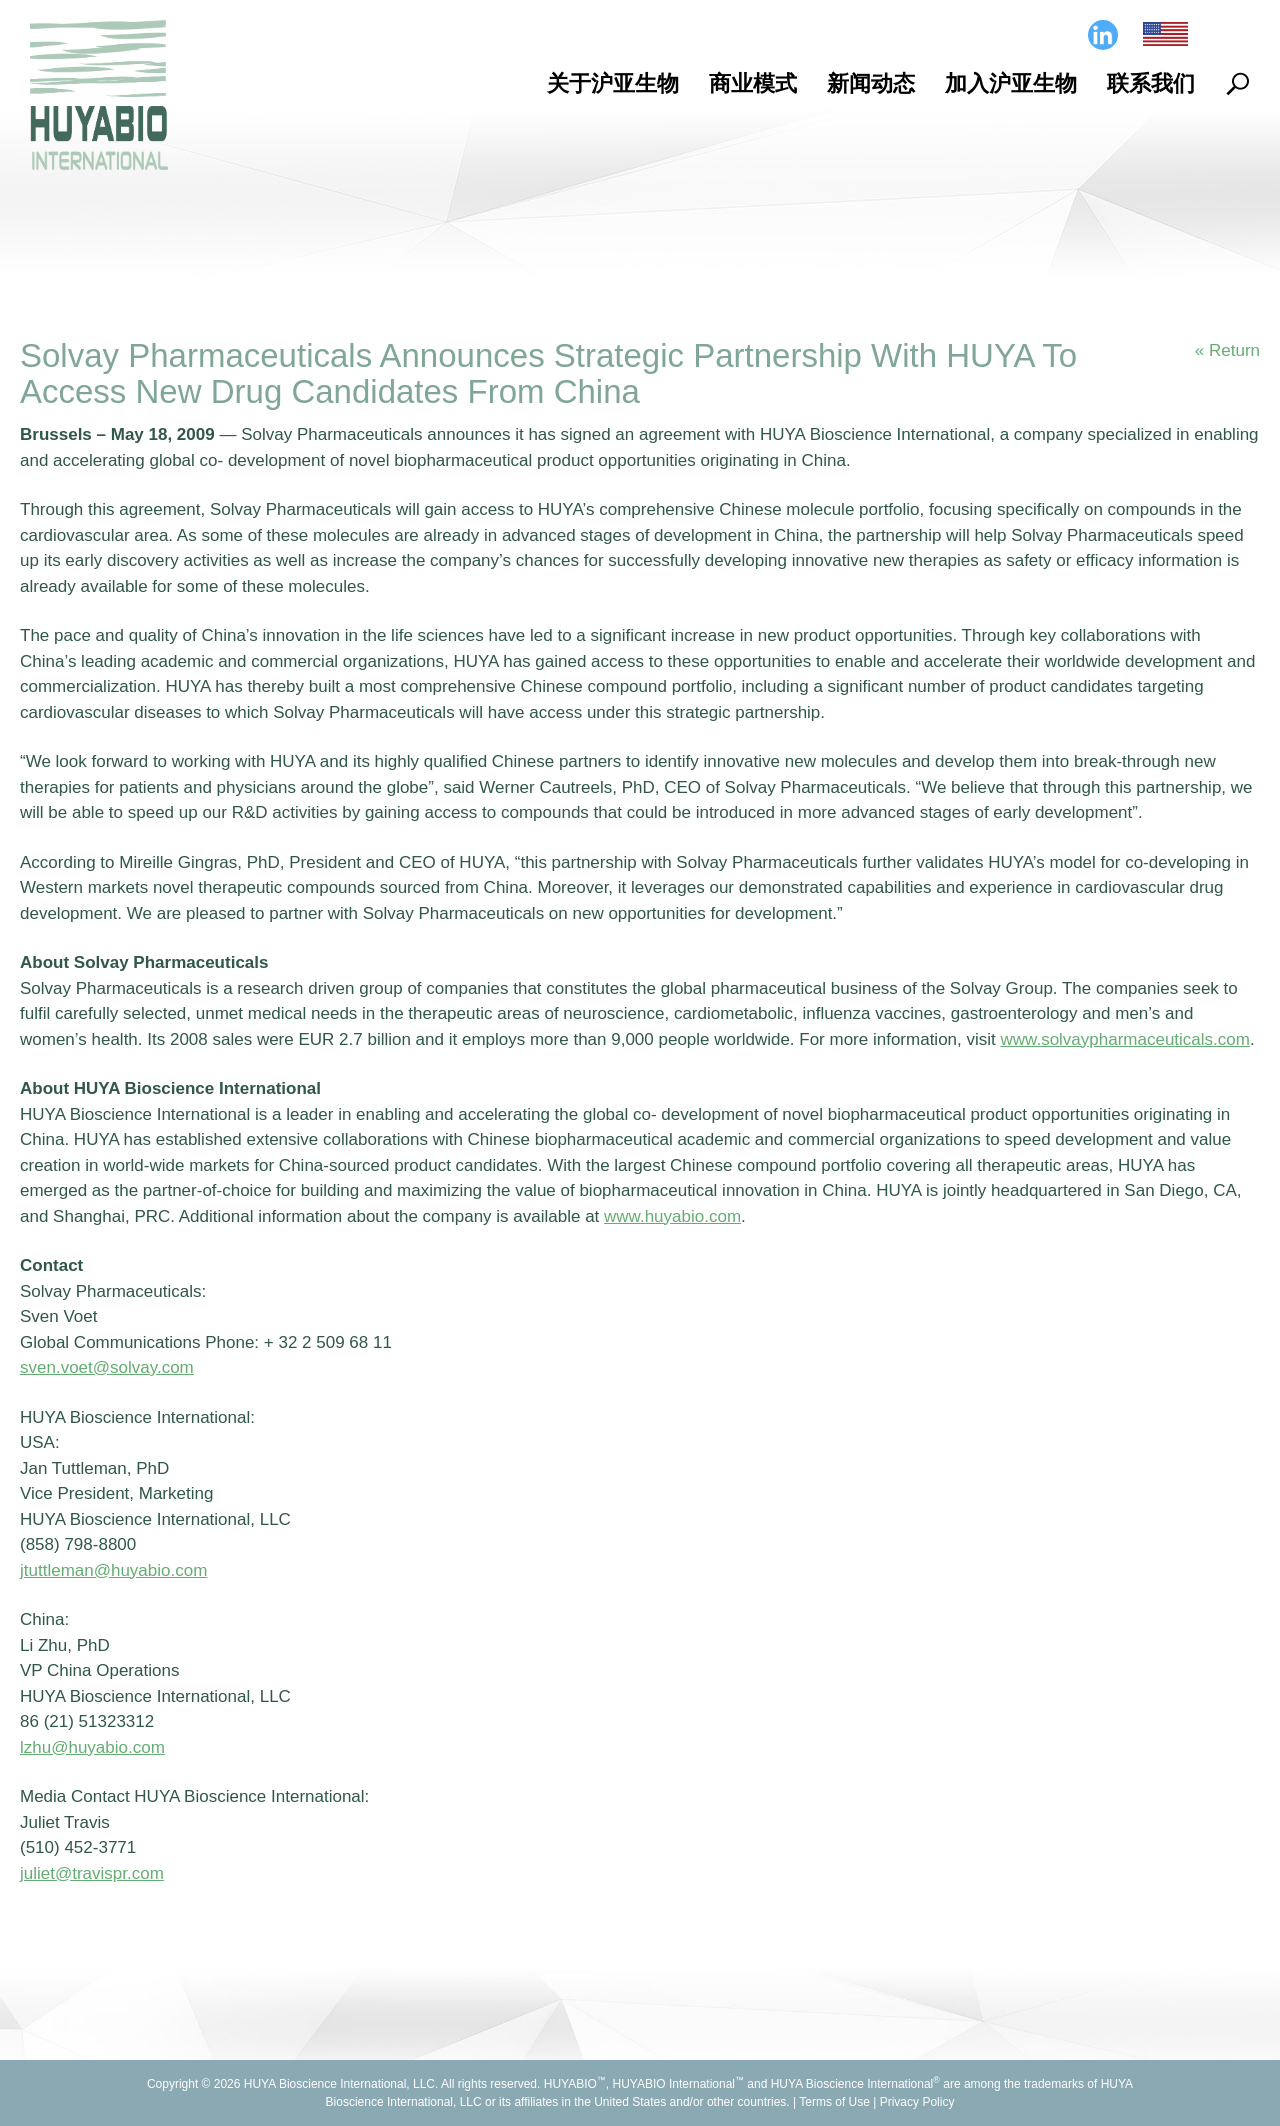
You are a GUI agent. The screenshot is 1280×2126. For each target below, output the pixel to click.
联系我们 (1151, 83)
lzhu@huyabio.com (92, 1747)
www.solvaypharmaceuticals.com (1125, 1039)
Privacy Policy (917, 2102)
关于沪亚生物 (613, 83)
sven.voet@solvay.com (107, 1367)
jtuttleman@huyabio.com (113, 1570)
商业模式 (753, 83)
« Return (1227, 350)
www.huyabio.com (672, 1216)
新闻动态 (871, 83)
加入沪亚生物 (1011, 83)
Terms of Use (834, 2102)
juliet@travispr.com (92, 1873)
